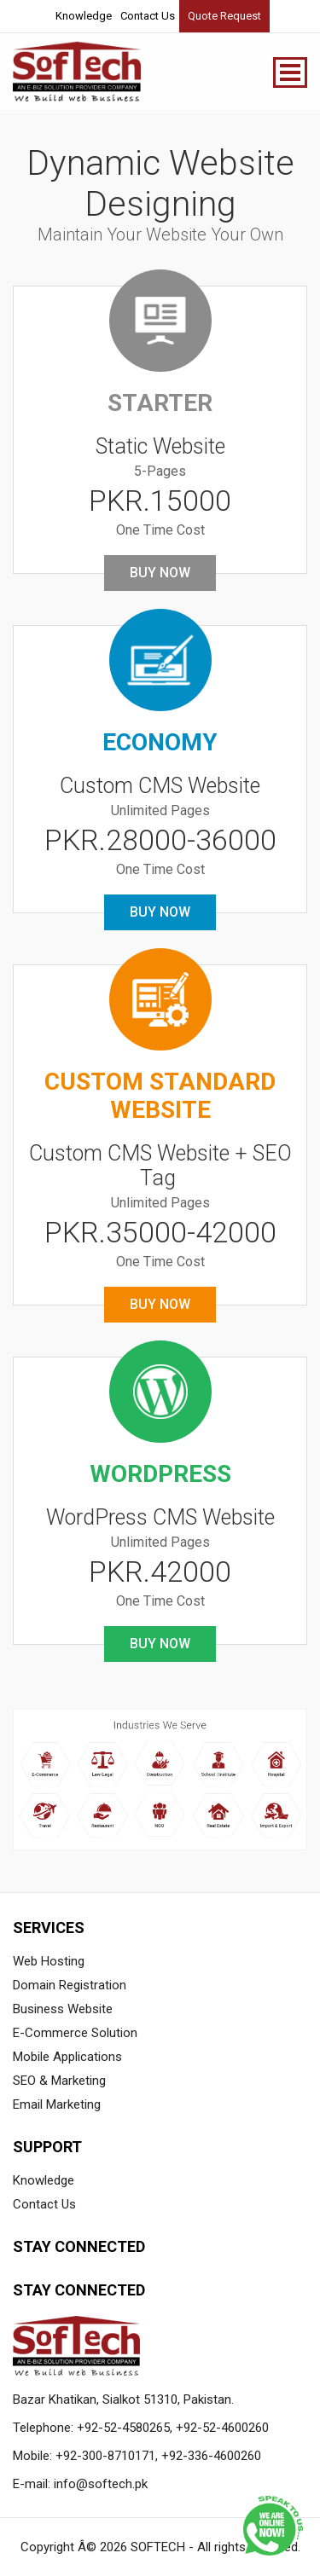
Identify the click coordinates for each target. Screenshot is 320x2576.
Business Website (63, 2009)
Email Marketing (57, 2104)
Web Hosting (48, 1961)
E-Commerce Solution (75, 2033)
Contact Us (147, 15)
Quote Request (224, 15)
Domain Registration (69, 1985)
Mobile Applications (67, 2056)
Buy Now (160, 572)
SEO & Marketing (59, 2080)
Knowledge (83, 15)
